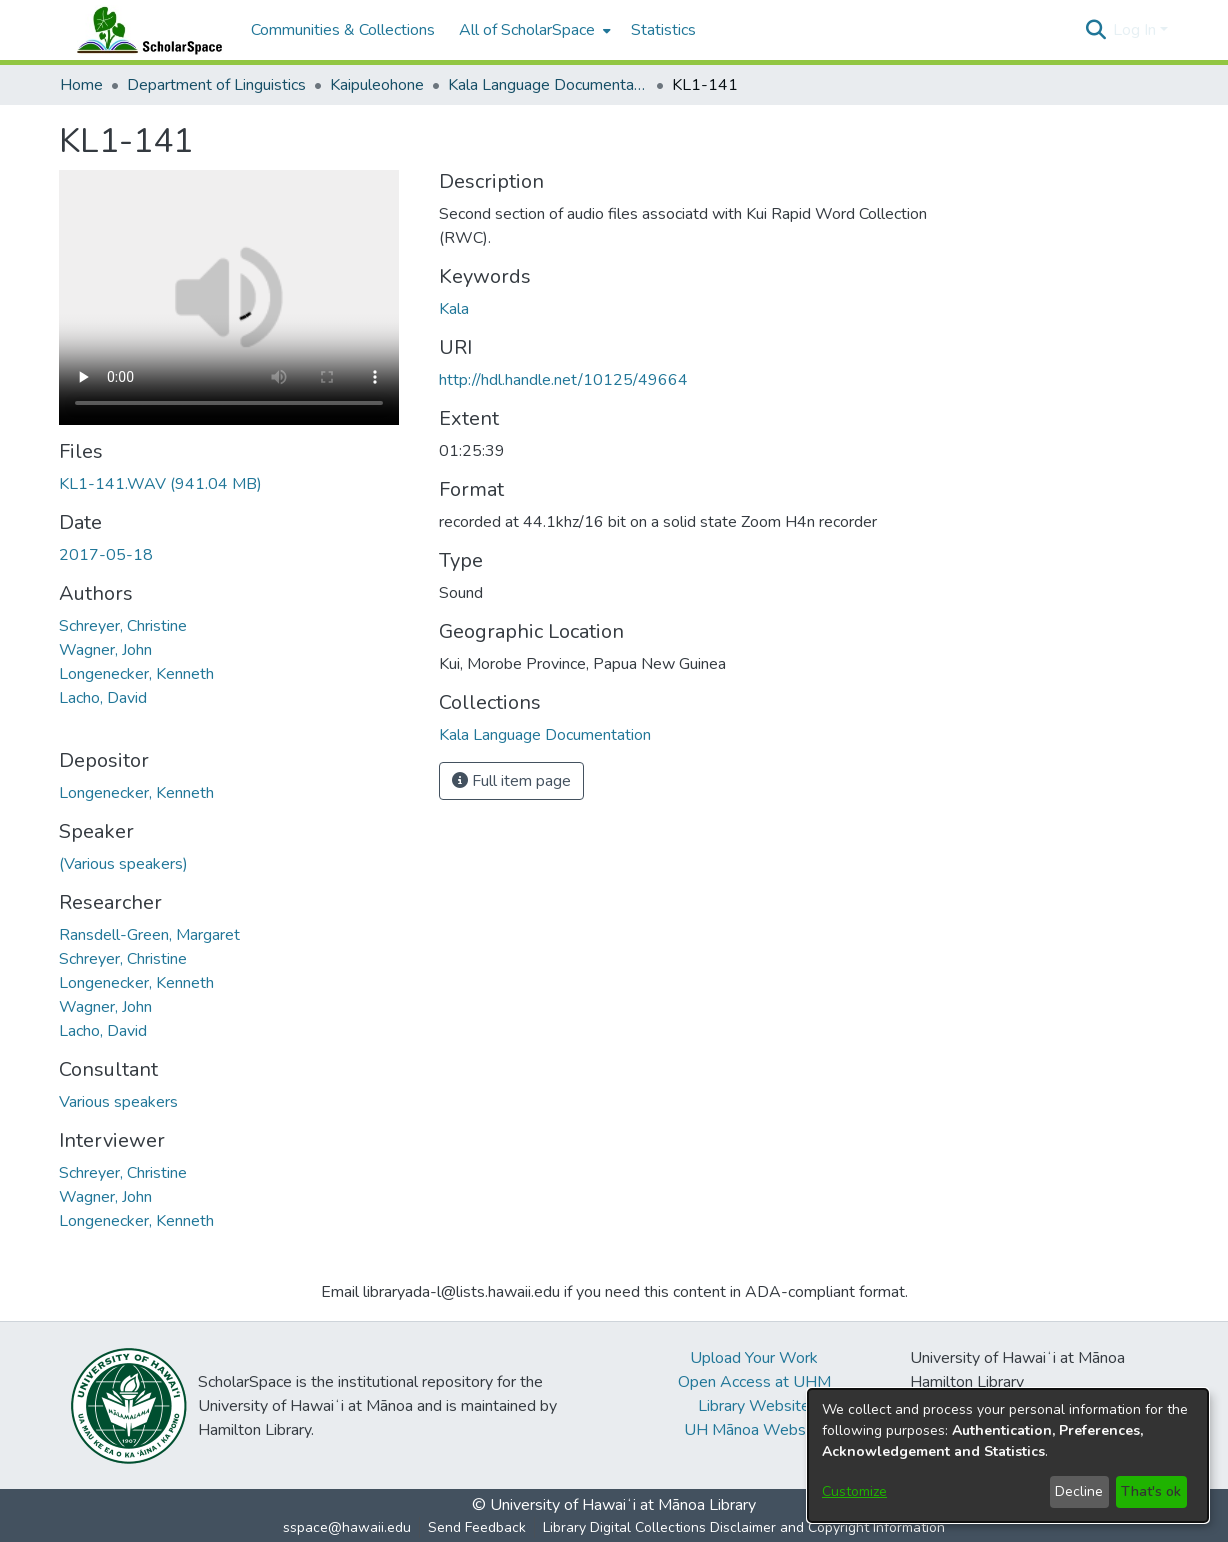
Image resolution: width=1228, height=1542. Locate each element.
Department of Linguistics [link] (216, 85)
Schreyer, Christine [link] (123, 626)
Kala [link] (454, 309)
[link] (160, 484)
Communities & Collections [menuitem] (343, 30)
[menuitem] (533, 30)
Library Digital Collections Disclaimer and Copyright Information (744, 1527)
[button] (1095, 30)
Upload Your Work (754, 1358)
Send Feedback (477, 1527)
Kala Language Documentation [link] (548, 85)
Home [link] (81, 85)
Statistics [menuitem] (663, 30)
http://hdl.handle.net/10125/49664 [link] (563, 380)
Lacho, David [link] (103, 698)
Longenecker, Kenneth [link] (136, 674)
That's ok (1151, 1491)
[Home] (145, 30)
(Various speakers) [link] (123, 864)
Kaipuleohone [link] (377, 85)
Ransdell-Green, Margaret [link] (149, 935)
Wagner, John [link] (105, 650)
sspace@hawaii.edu (347, 1527)
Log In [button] (1136, 30)
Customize (854, 1491)
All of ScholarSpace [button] (527, 30)
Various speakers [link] (118, 1102)
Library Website (754, 1406)
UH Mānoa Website (754, 1430)
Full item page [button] (511, 781)
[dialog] (1008, 1455)
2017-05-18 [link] (106, 555)
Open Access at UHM (754, 1382)
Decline (1079, 1491)
